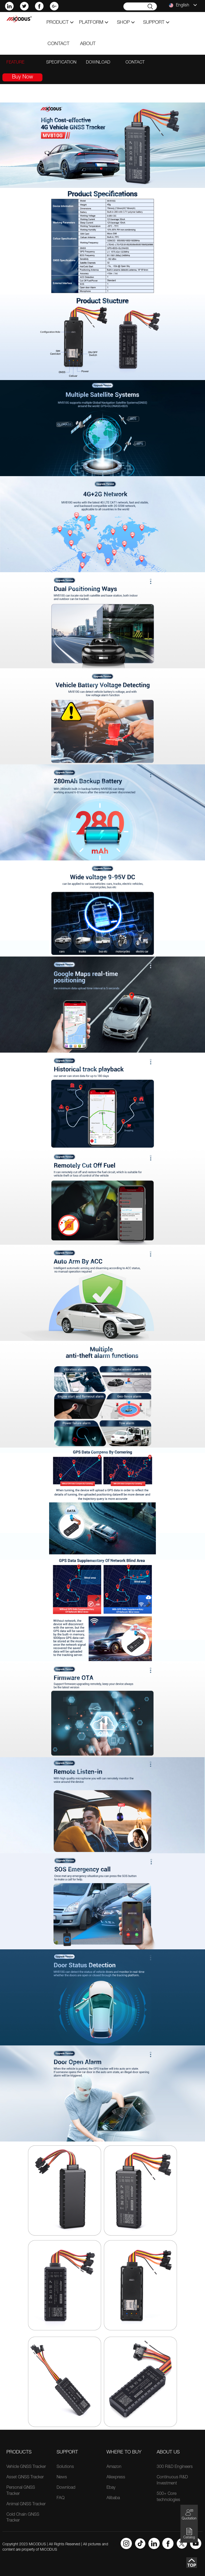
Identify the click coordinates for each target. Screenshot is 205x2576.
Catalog (189, 2533)
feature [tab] (15, 63)
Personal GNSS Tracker (20, 2491)
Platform (93, 22)
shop (126, 22)
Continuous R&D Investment (172, 2480)
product (60, 22)
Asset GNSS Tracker (25, 2477)
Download (66, 2488)
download (98, 63)
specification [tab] (61, 63)
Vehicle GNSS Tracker (26, 2467)
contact (58, 44)
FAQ (61, 2498)
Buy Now (22, 77)
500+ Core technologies (168, 2497)
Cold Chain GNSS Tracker (22, 2518)
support (156, 22)
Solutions (65, 2467)
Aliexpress (116, 2477)
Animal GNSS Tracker (26, 2504)
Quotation (189, 2514)
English (183, 5)
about (88, 44)
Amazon (114, 2467)
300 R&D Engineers (175, 2467)
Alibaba (113, 2498)
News (62, 2477)
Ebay (111, 2488)
